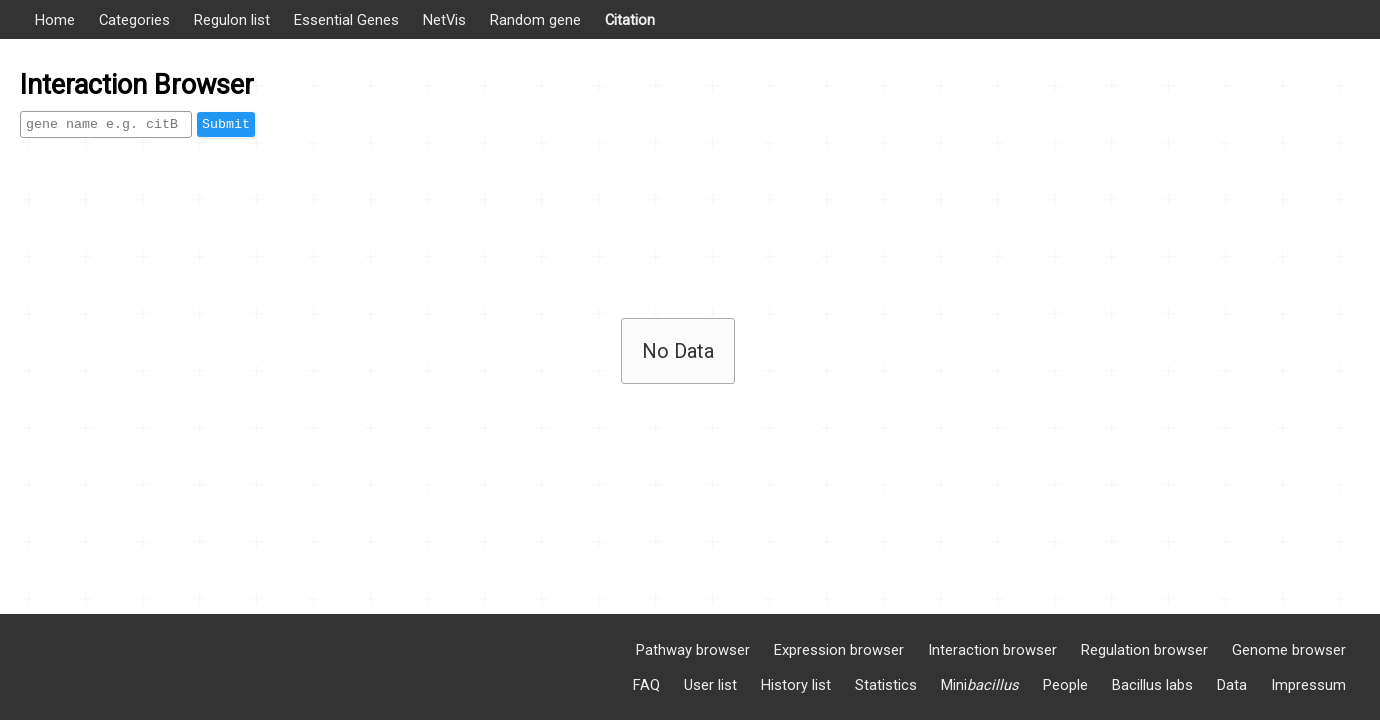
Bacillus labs (1152, 685)
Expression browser (839, 650)
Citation (630, 20)
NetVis (444, 20)
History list (796, 685)
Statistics (886, 685)
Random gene (535, 20)
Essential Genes (346, 20)
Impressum (1308, 685)
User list (710, 685)
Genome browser (1289, 650)
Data (1232, 685)
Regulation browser (1144, 650)
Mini (980, 685)
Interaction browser (992, 650)
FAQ (646, 685)
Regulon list (232, 20)
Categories (134, 20)
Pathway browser (693, 650)
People (1065, 685)
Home (55, 20)
